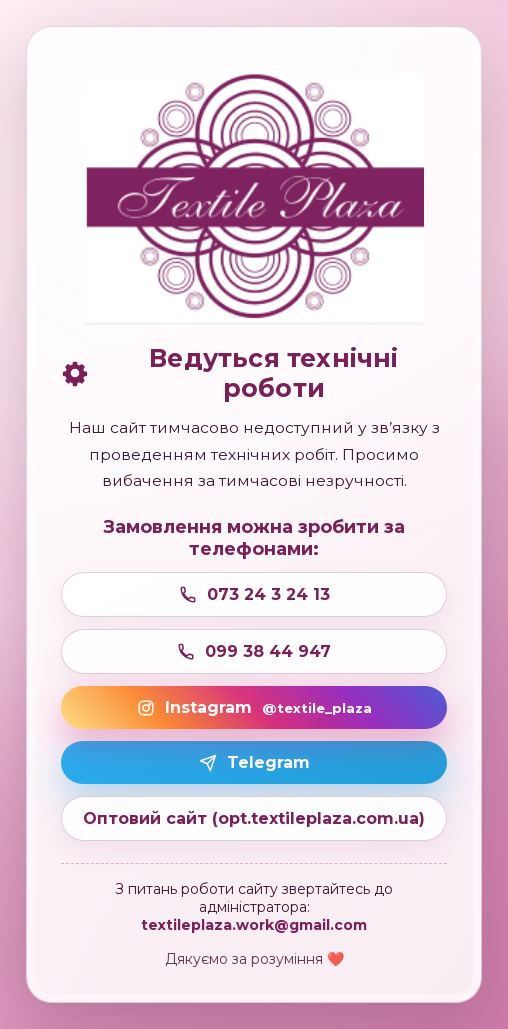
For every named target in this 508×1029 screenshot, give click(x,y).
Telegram (254, 762)
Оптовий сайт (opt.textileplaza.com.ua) (254, 818)
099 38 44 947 (254, 651)
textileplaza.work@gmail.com (254, 925)
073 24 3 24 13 (254, 594)
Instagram (254, 707)
